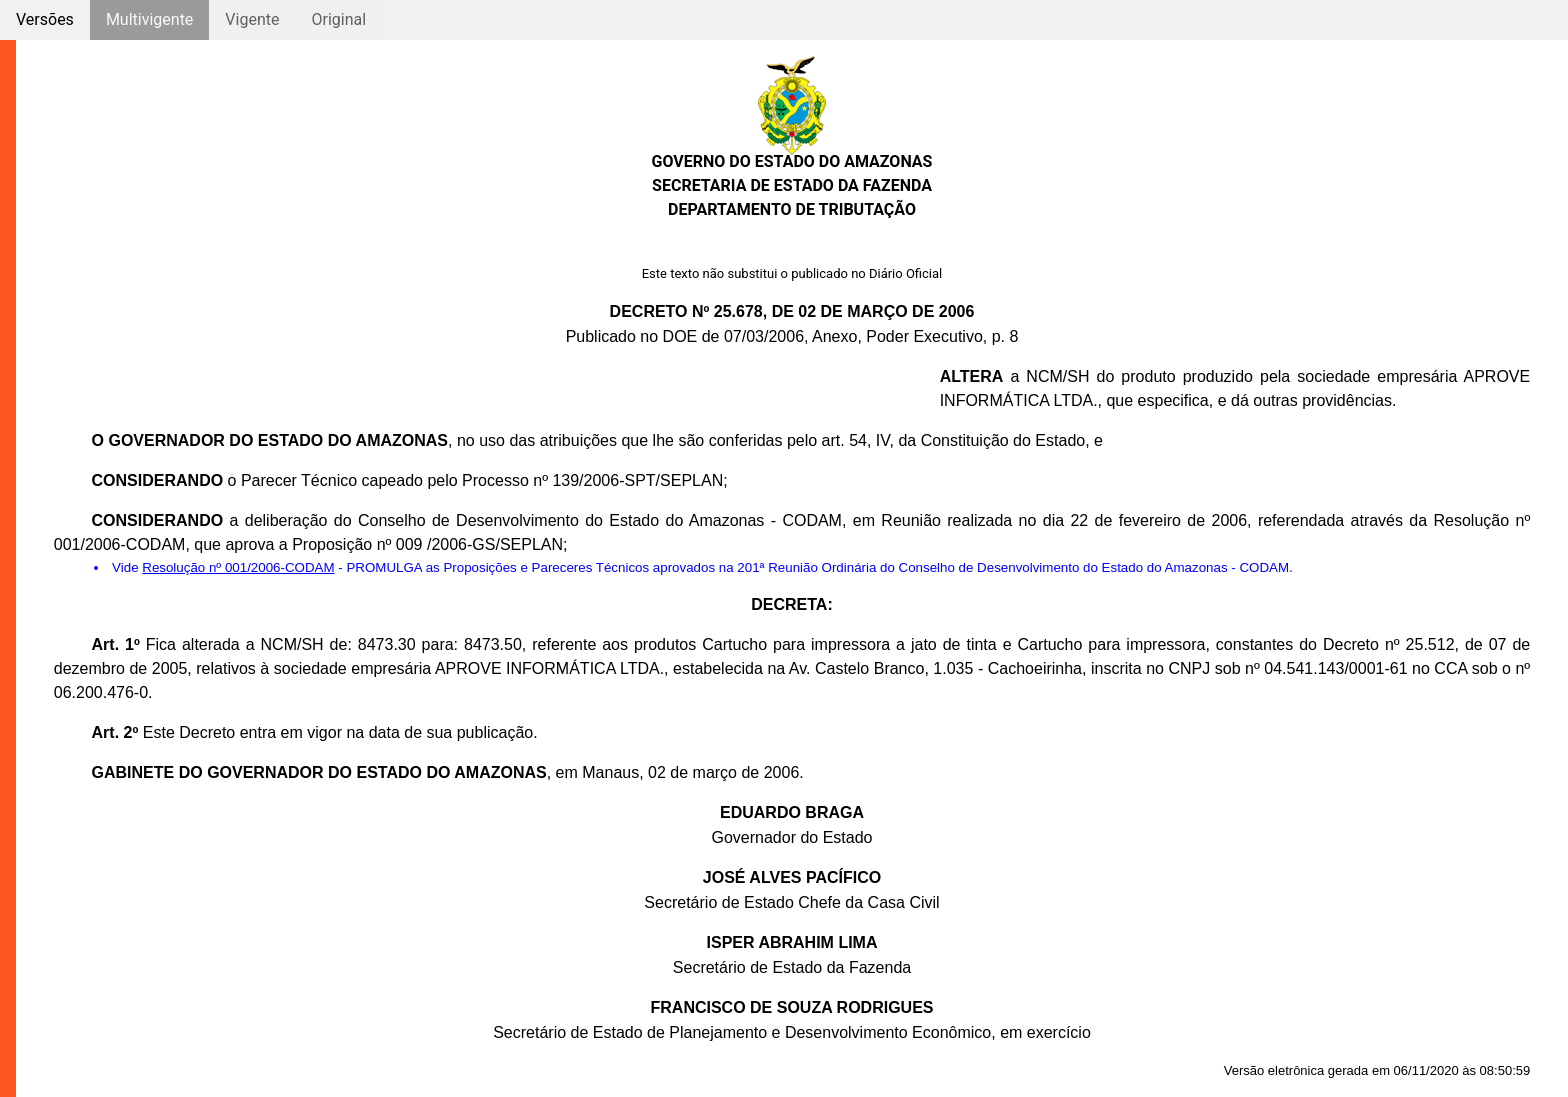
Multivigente (149, 19)
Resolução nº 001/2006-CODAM (238, 567)
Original (338, 19)
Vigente (252, 19)
